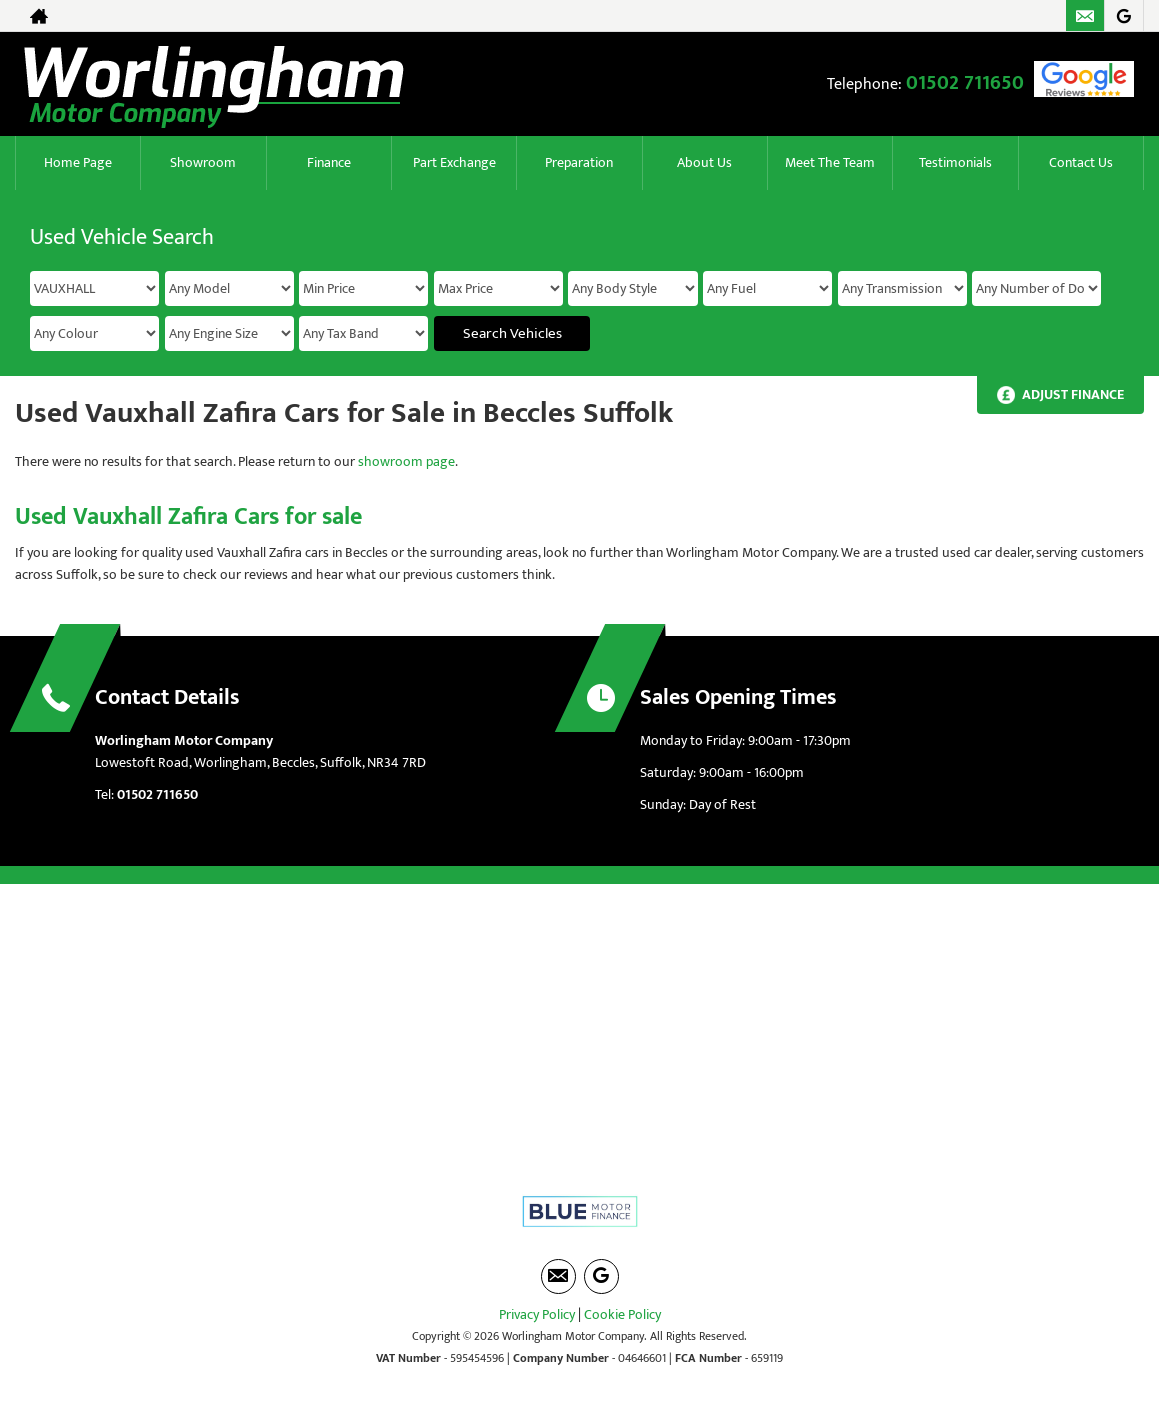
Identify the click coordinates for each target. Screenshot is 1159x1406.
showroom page (406, 461)
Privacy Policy (537, 1314)
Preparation (579, 162)
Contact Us (1081, 162)
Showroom (203, 162)
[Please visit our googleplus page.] (1123, 16)
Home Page (78, 162)
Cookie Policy (622, 1314)
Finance (329, 162)
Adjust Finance (1073, 394)
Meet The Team (830, 162)
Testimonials (955, 162)
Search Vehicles (512, 333)
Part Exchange (454, 162)
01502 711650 (965, 83)
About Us (704, 162)
